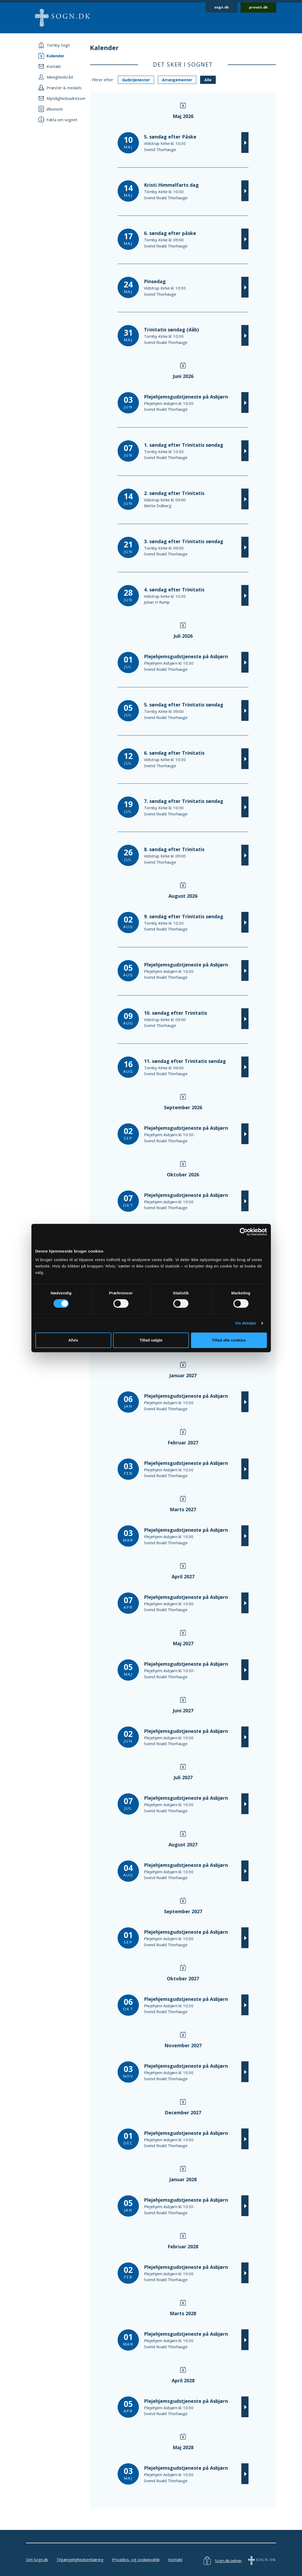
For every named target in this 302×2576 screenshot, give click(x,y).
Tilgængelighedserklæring (80, 2559)
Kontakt (175, 2559)
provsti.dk (258, 7)
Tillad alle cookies (229, 1340)
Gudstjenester (136, 79)
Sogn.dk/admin (228, 2560)
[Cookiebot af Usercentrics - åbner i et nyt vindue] (243, 1232)
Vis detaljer (246, 1323)
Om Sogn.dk (37, 2559)
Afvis (73, 1340)
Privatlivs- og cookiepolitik (136, 2559)
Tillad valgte (150, 1340)
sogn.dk (221, 7)
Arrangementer (177, 79)
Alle (208, 79)
